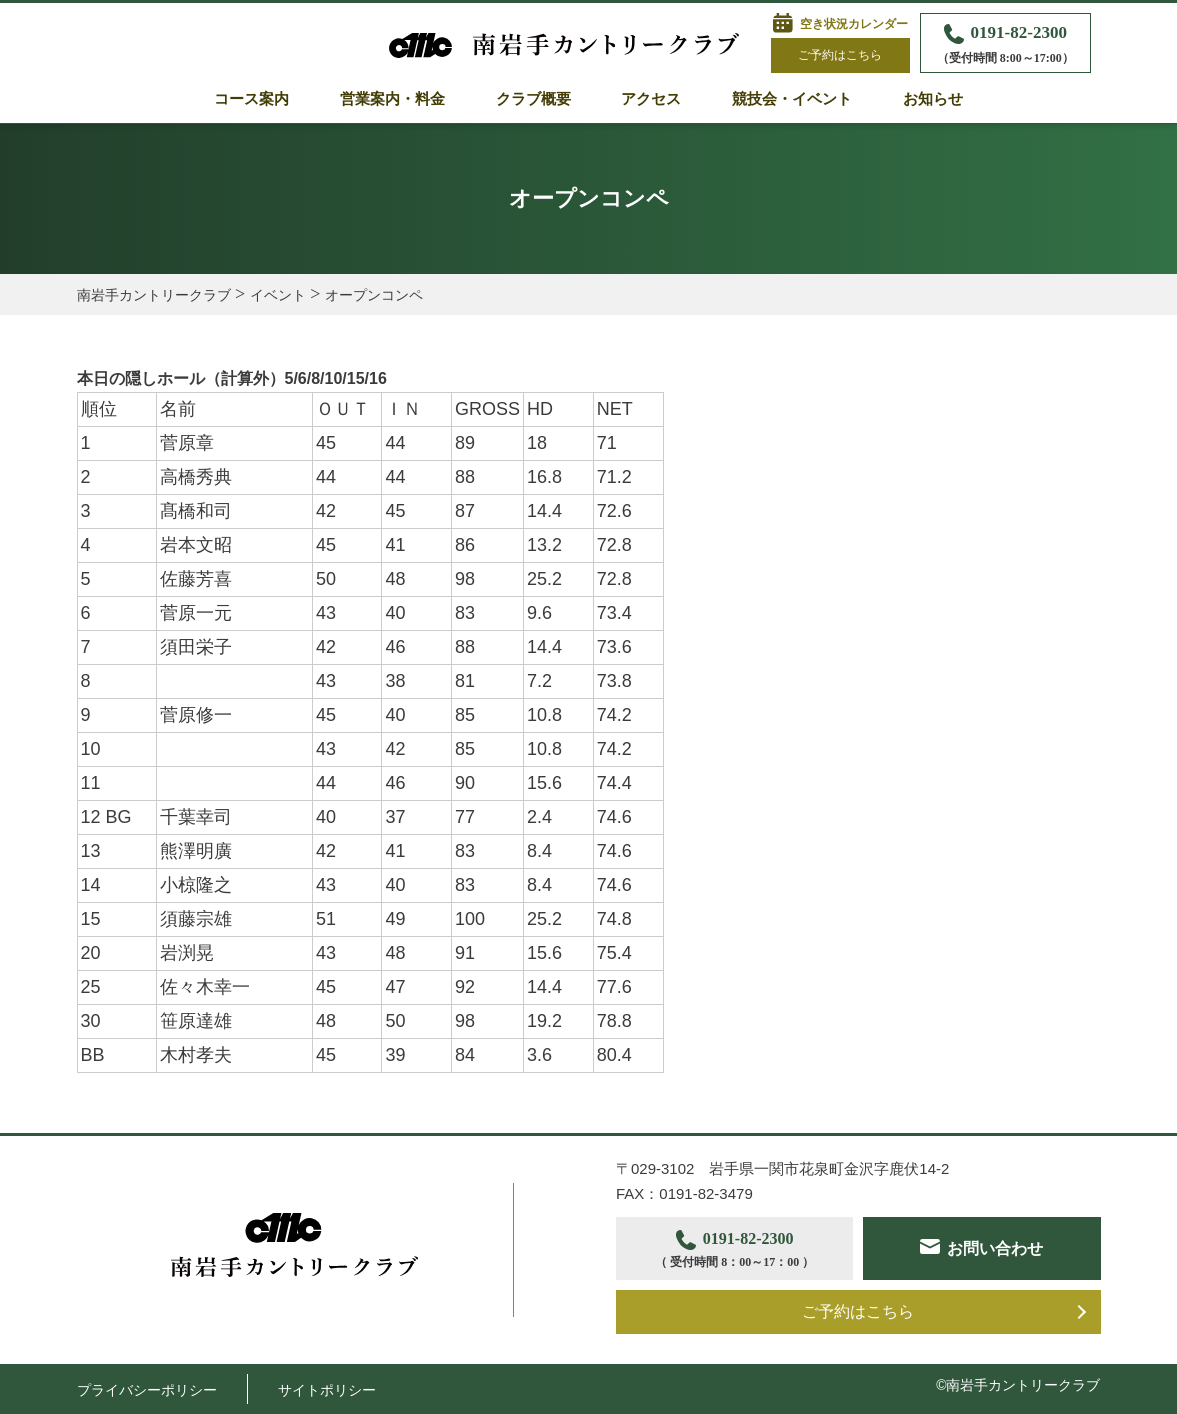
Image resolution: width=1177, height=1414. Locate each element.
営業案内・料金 (392, 99)
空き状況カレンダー (854, 24)
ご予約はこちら (840, 55)
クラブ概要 (533, 99)
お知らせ (933, 99)
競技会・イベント (792, 99)
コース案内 (251, 99)
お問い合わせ (995, 1248)
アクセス (651, 99)
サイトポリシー (327, 1390)
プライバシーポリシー (147, 1390)
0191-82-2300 (1005, 45)
